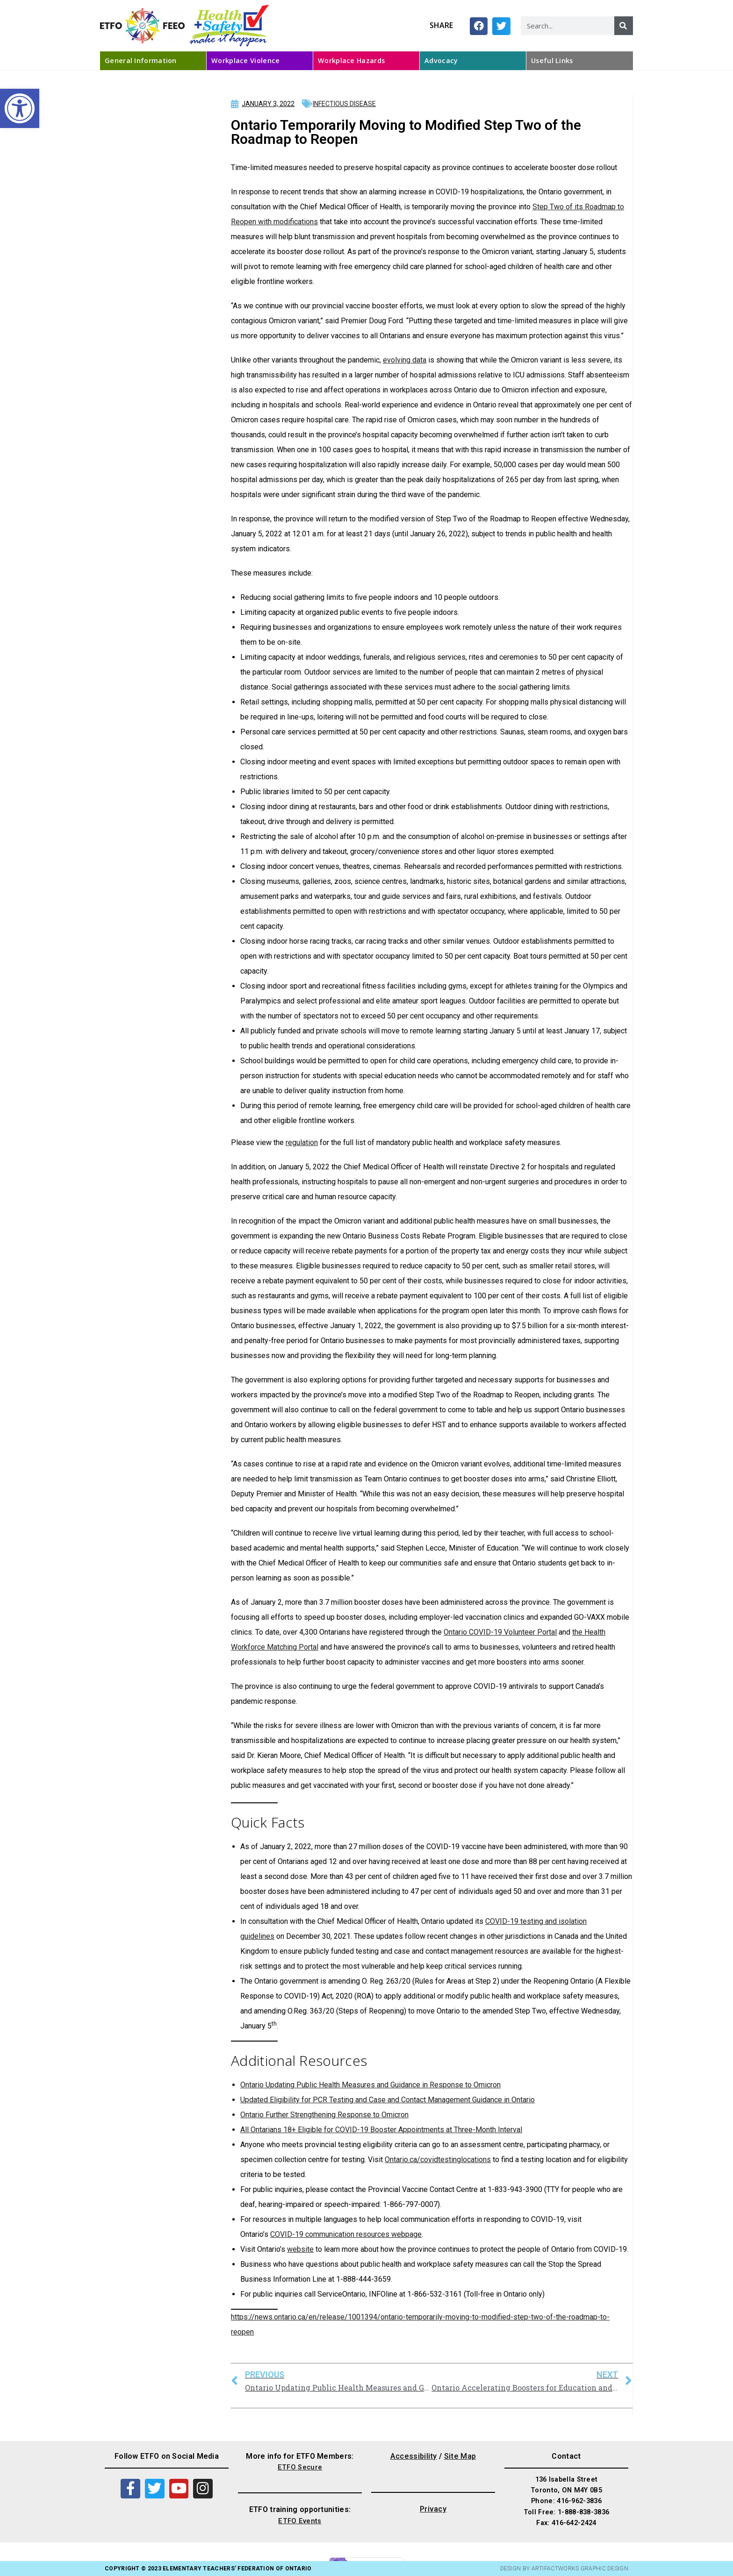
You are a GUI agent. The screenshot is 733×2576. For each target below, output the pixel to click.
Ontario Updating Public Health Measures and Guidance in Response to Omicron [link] (370, 2084)
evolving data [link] (404, 360)
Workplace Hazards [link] (351, 60)
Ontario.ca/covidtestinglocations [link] (438, 2159)
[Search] (623, 25)
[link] (19, 108)
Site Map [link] (460, 2456)
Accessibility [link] (413, 2456)
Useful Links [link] (552, 60)
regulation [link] (302, 1142)
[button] (479, 26)
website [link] (300, 2249)
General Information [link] (141, 60)
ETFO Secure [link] (300, 2467)
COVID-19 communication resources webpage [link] (346, 2234)
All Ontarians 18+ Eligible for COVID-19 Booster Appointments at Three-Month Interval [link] (381, 2129)
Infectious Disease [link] (344, 103)
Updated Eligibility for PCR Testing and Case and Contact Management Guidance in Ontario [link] (387, 2099)
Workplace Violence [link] (245, 60)
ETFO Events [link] (299, 2521)
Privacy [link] (433, 2509)
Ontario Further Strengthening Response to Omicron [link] (324, 2114)
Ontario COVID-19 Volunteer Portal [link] (500, 1632)
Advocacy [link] (441, 60)
